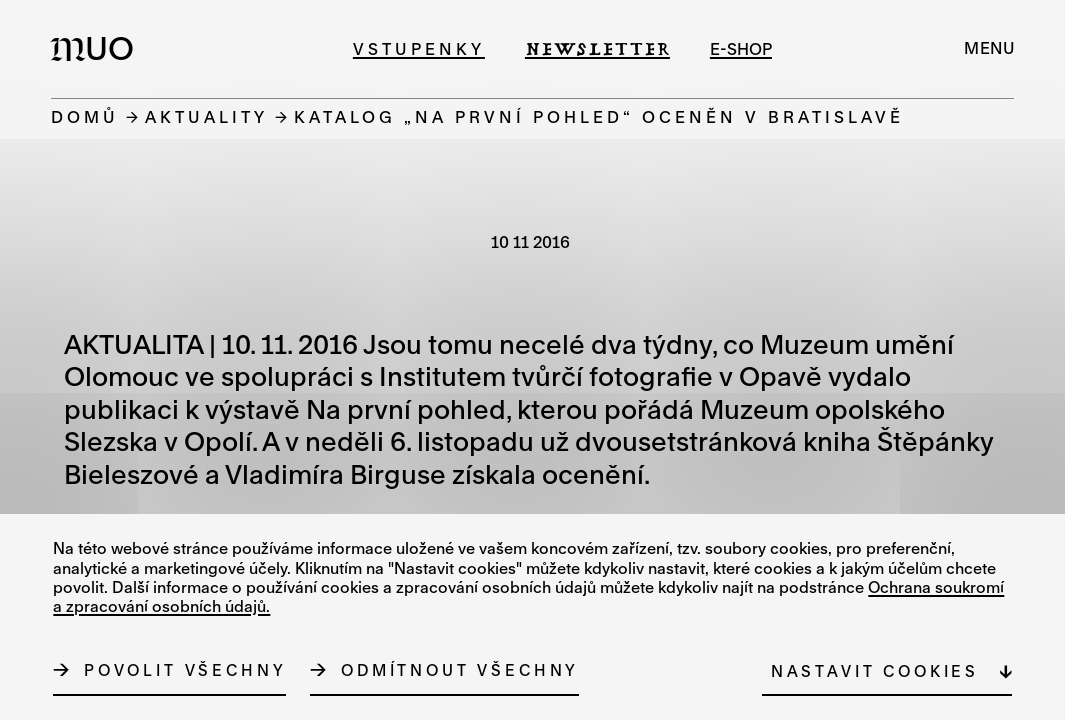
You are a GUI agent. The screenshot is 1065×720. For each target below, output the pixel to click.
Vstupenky (419, 48)
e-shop (741, 48)
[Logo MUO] (98, 48)
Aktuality (206, 116)
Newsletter (597, 48)
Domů (85, 116)
